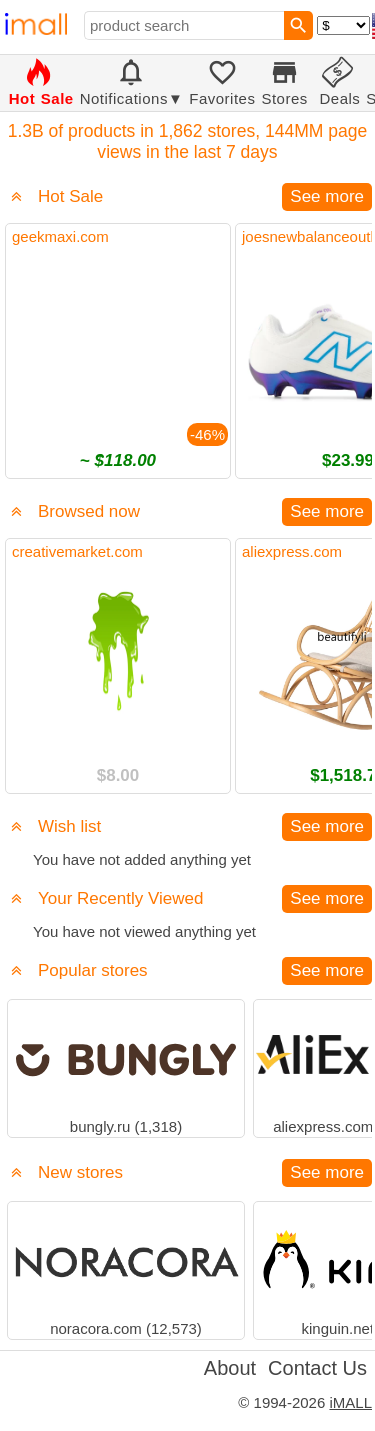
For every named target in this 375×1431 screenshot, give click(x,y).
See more (327, 196)
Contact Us (317, 1368)
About (230, 1368)
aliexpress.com (292, 551)
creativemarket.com (77, 551)
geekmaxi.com (60, 236)
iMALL (350, 1402)
